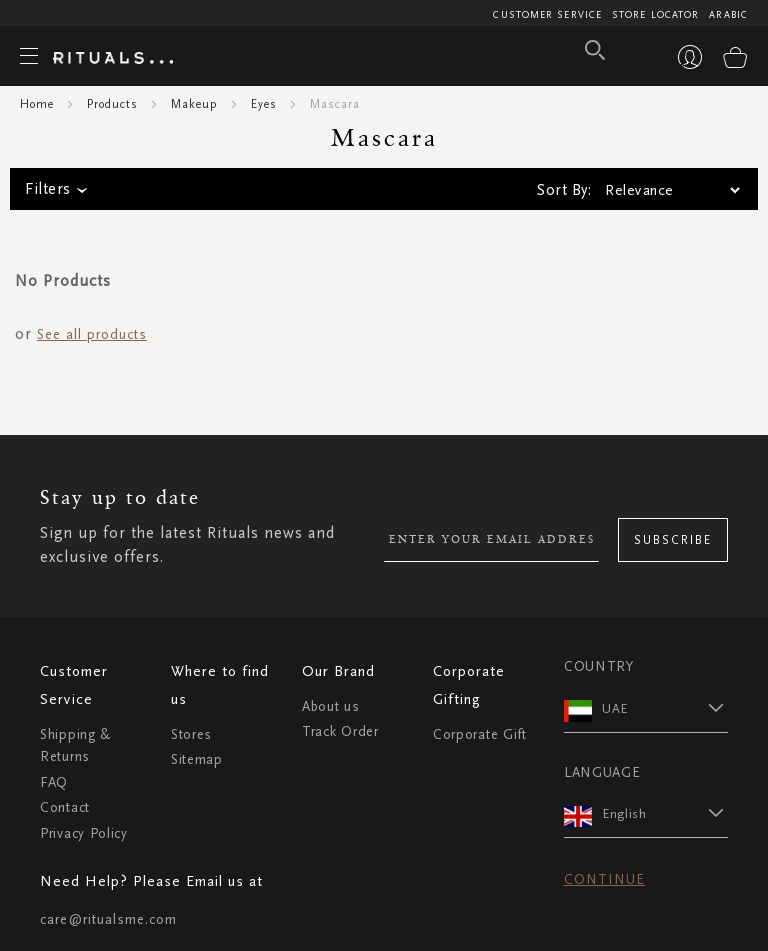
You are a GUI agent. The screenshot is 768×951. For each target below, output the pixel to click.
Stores (191, 734)
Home (37, 104)
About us (331, 706)
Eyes (264, 104)
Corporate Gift (480, 734)
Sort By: (564, 190)
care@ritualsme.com (108, 919)
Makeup (194, 104)
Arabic (728, 15)
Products (112, 104)
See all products (92, 334)
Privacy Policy (84, 833)
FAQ (54, 782)
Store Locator (655, 15)
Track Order (340, 731)
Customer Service (547, 15)
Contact (65, 807)
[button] (665, 708)
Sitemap (197, 759)
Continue (604, 879)
